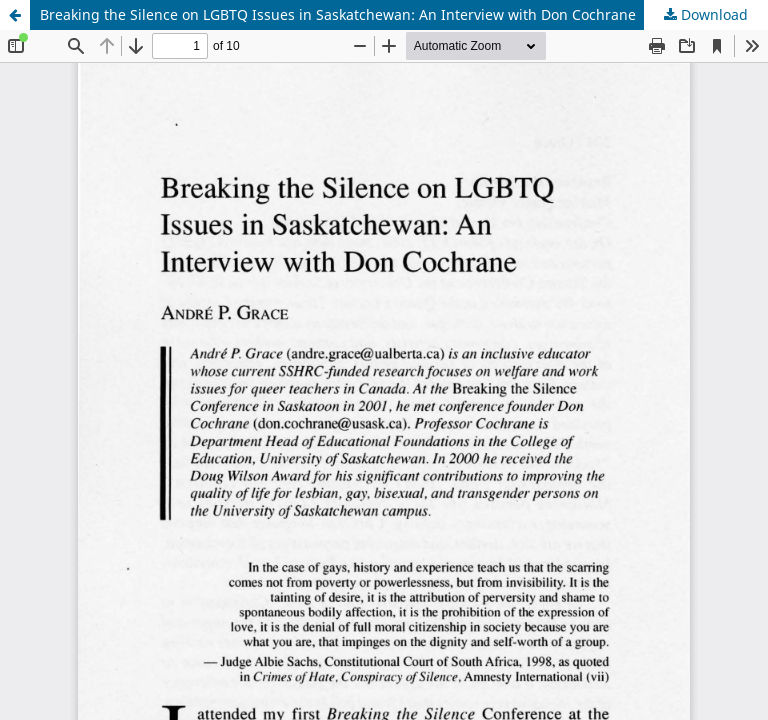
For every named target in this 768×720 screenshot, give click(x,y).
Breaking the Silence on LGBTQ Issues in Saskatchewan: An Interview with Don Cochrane (338, 14)
